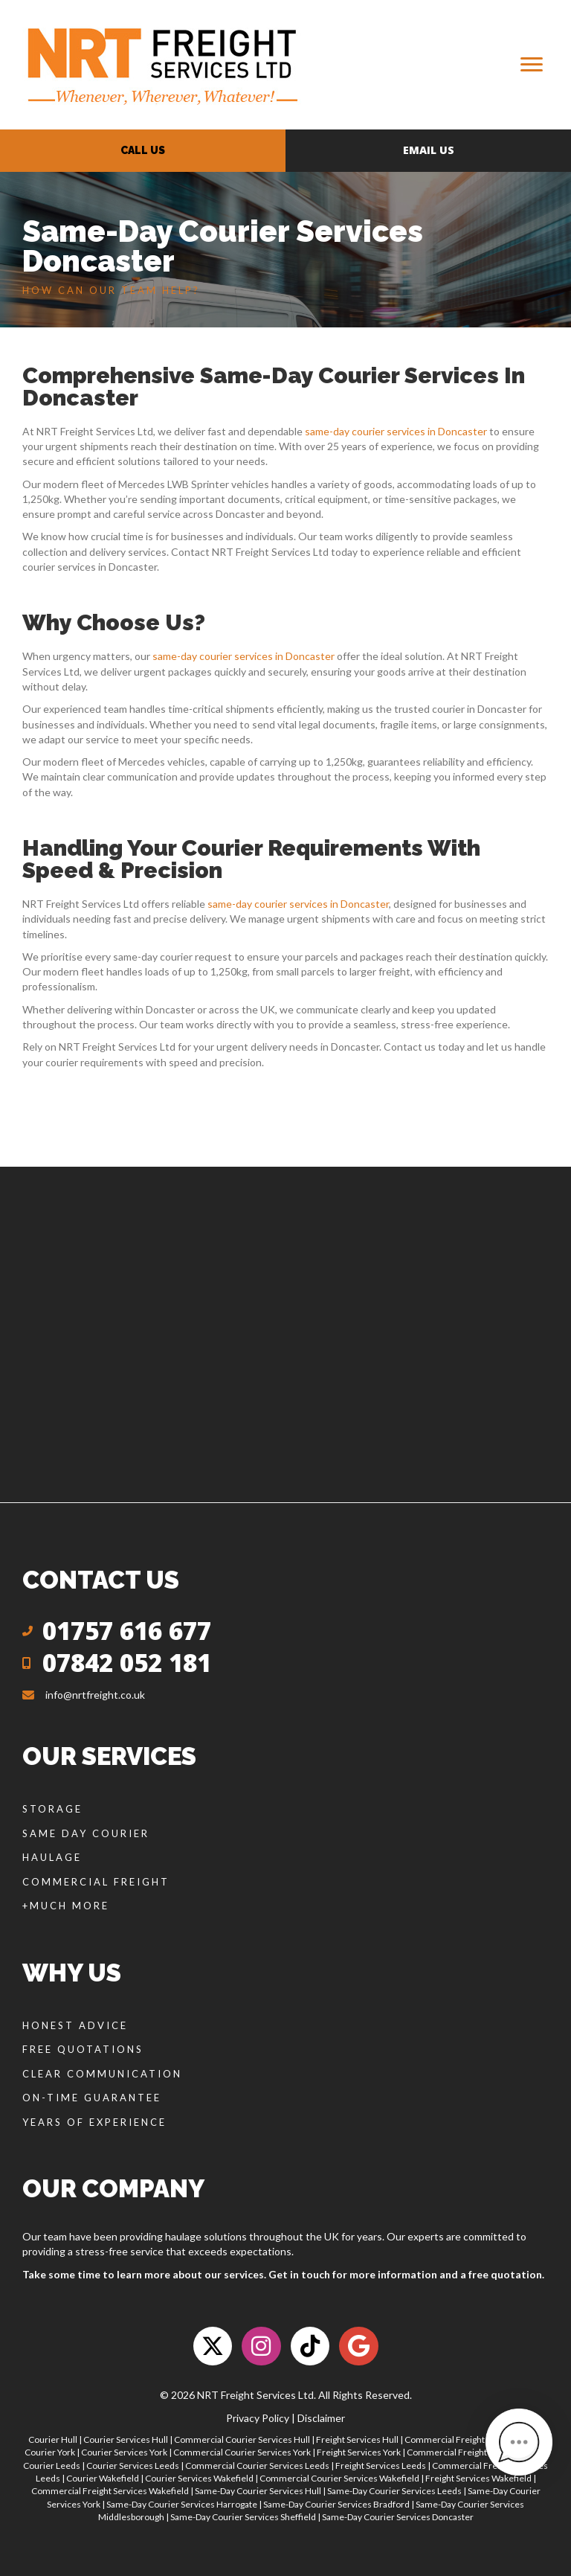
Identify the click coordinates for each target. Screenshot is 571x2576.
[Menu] (531, 64)
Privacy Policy (257, 2418)
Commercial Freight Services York (474, 2452)
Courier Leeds (51, 2465)
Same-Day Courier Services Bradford (336, 2504)
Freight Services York (359, 2452)
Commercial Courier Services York (242, 2452)
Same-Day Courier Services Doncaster (398, 2516)
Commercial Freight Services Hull (471, 2439)
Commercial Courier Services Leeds (257, 2465)
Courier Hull (52, 2439)
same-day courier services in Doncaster (396, 431)
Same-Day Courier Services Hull (258, 2490)
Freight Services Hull (357, 2439)
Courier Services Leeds (132, 2465)
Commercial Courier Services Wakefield (339, 2478)
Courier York (50, 2452)
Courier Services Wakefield (199, 2478)
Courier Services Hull (125, 2439)
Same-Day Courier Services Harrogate (181, 2504)
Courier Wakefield (102, 2478)
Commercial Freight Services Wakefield (110, 2490)
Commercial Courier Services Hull (242, 2439)
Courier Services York (124, 2452)
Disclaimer (321, 2418)
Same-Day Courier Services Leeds (394, 2490)
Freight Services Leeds (380, 2465)
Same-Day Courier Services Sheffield (243, 2516)
